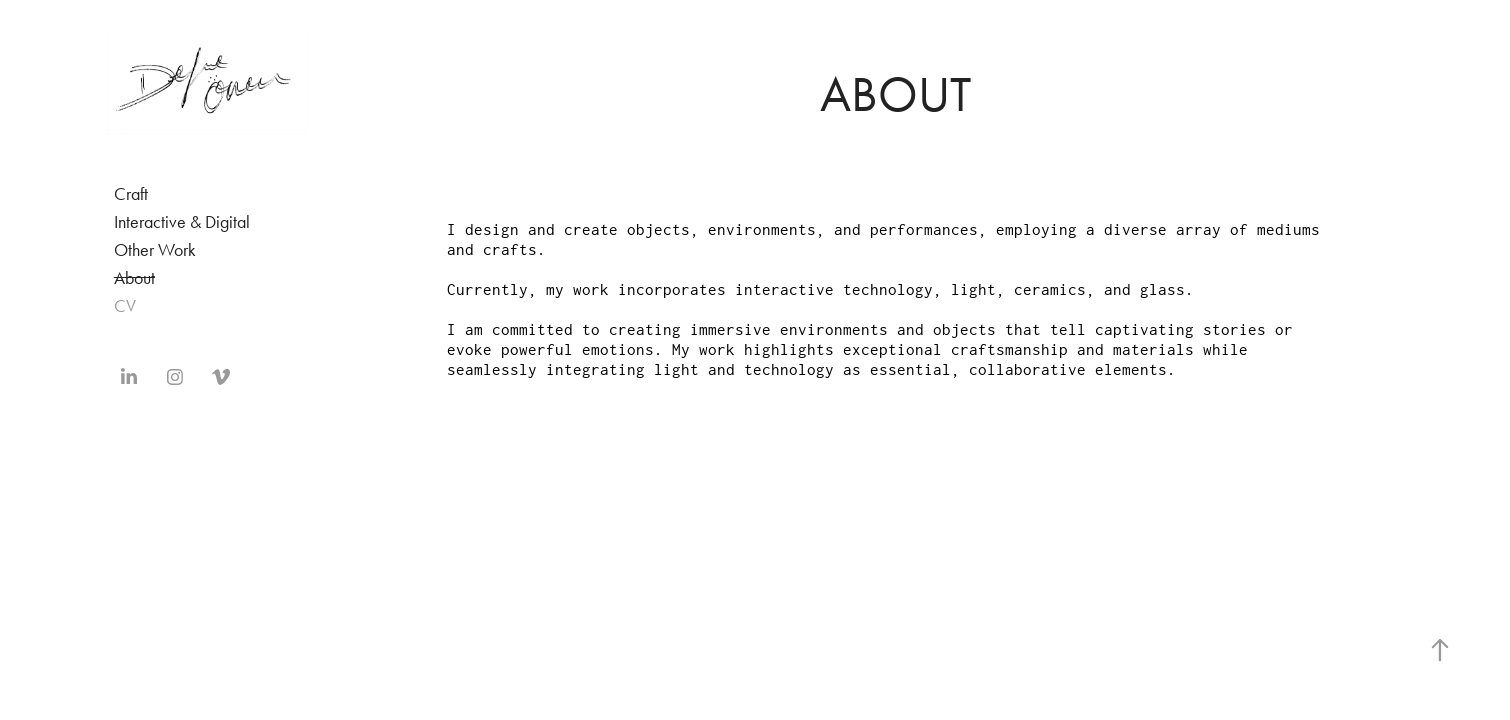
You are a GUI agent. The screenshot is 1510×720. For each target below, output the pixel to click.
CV (125, 306)
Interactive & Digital (182, 222)
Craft (131, 194)
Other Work (155, 250)
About (134, 278)
